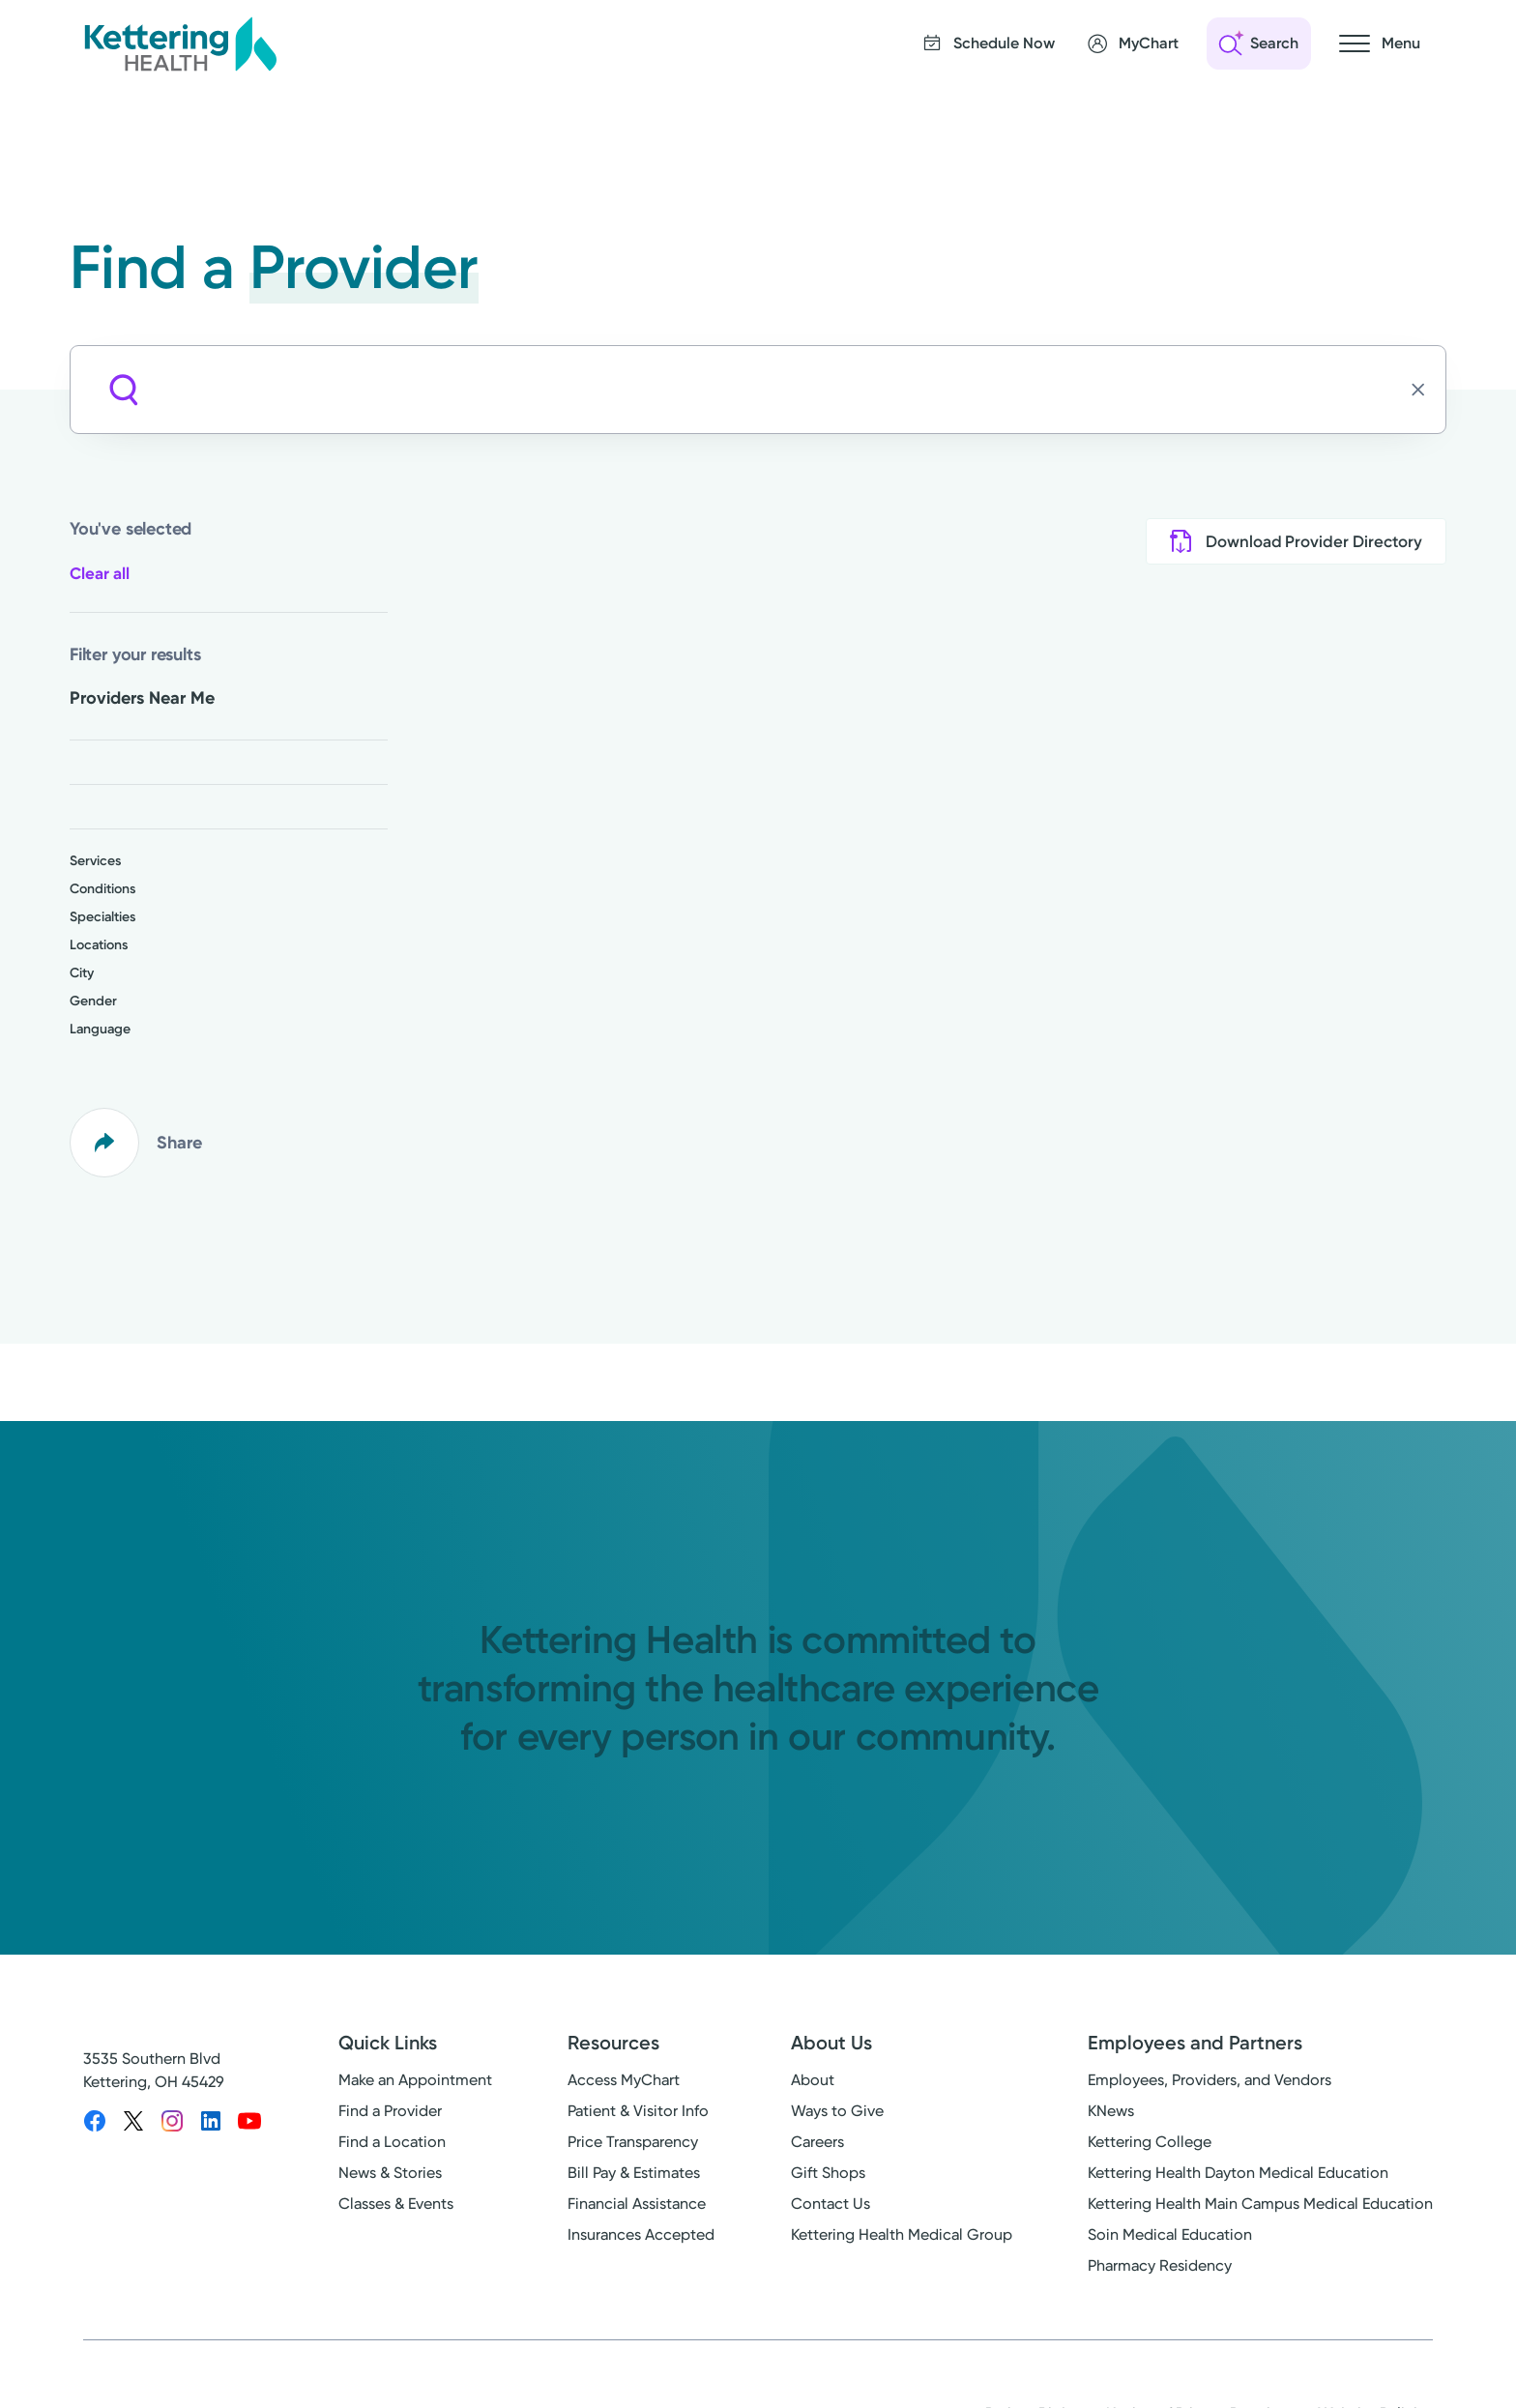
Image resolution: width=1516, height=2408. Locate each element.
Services (95, 861)
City (82, 973)
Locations (99, 945)
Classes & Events (395, 2203)
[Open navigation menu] (1379, 43)
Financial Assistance (637, 2203)
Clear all (100, 573)
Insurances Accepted (641, 2234)
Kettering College (1149, 2141)
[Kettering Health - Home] (180, 43)
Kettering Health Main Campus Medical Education (1260, 2203)
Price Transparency (633, 2141)
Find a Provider (390, 2111)
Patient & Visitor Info (638, 2111)
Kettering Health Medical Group (901, 2234)
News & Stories (390, 2172)
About (812, 2080)
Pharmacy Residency (1160, 2265)
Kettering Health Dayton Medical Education (1238, 2172)
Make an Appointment (415, 2080)
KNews (1111, 2111)
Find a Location (392, 2141)
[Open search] (1259, 43)
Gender (93, 1001)
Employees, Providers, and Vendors (1209, 2080)
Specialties (102, 917)
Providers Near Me (142, 698)
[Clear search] (1423, 389)
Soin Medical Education (1170, 2234)
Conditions (102, 889)
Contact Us (830, 2203)
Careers (817, 2141)
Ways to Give (837, 2111)
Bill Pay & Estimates (634, 2172)
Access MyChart (624, 2080)
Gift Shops (828, 2172)
